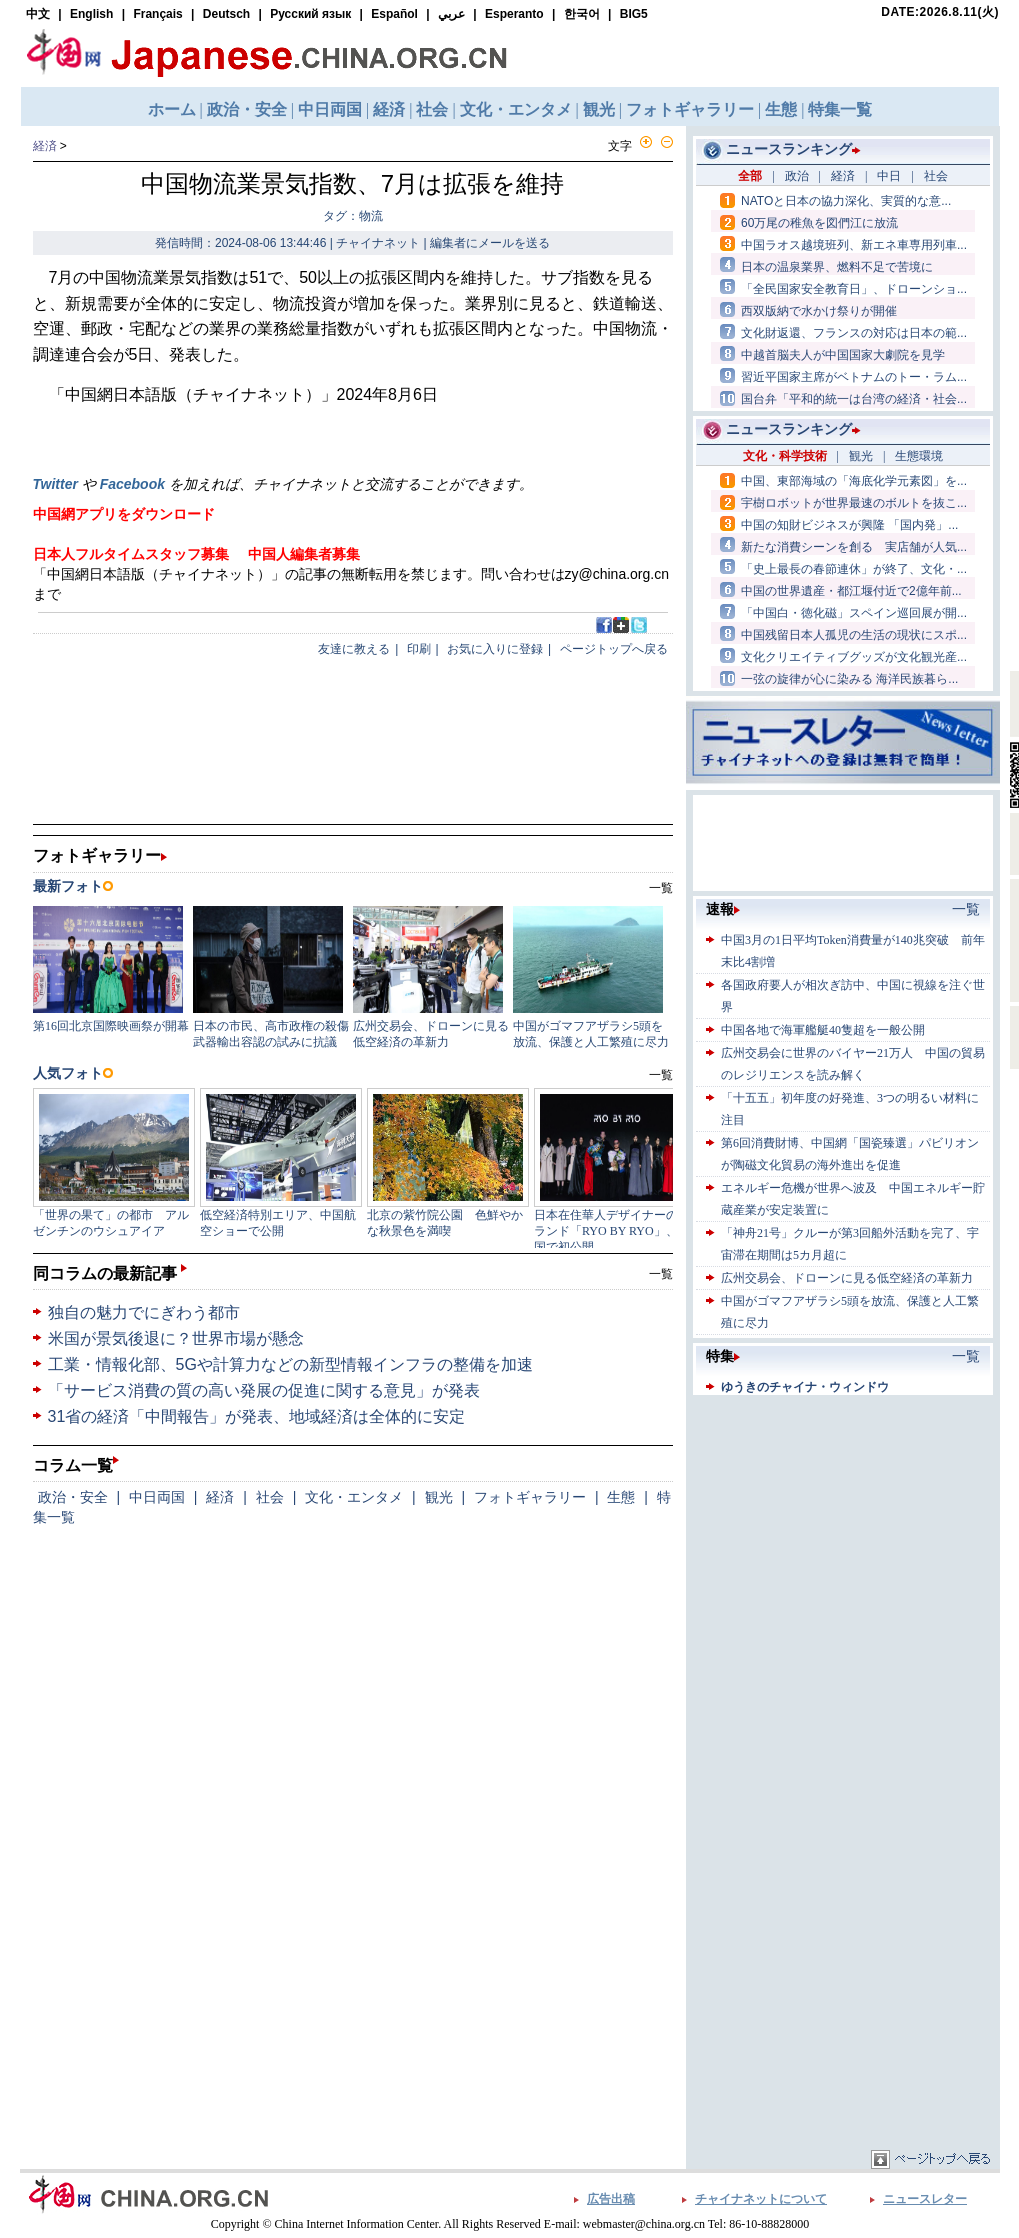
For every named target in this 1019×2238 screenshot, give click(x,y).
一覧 (661, 1274)
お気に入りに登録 (495, 649)
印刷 (419, 649)
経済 (45, 146)
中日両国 (157, 1497)
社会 (270, 1497)
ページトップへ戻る (614, 649)
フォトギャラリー (530, 1497)
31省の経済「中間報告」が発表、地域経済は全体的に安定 (257, 1416)
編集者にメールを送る (490, 243)
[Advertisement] (843, 1525)
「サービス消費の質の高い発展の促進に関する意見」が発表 (264, 1390)
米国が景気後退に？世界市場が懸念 (176, 1338)
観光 (439, 1497)
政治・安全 (73, 1497)
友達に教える (354, 649)
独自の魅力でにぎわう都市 (144, 1312)
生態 (621, 1497)
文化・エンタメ (354, 1497)
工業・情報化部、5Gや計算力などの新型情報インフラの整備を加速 (290, 1364)
